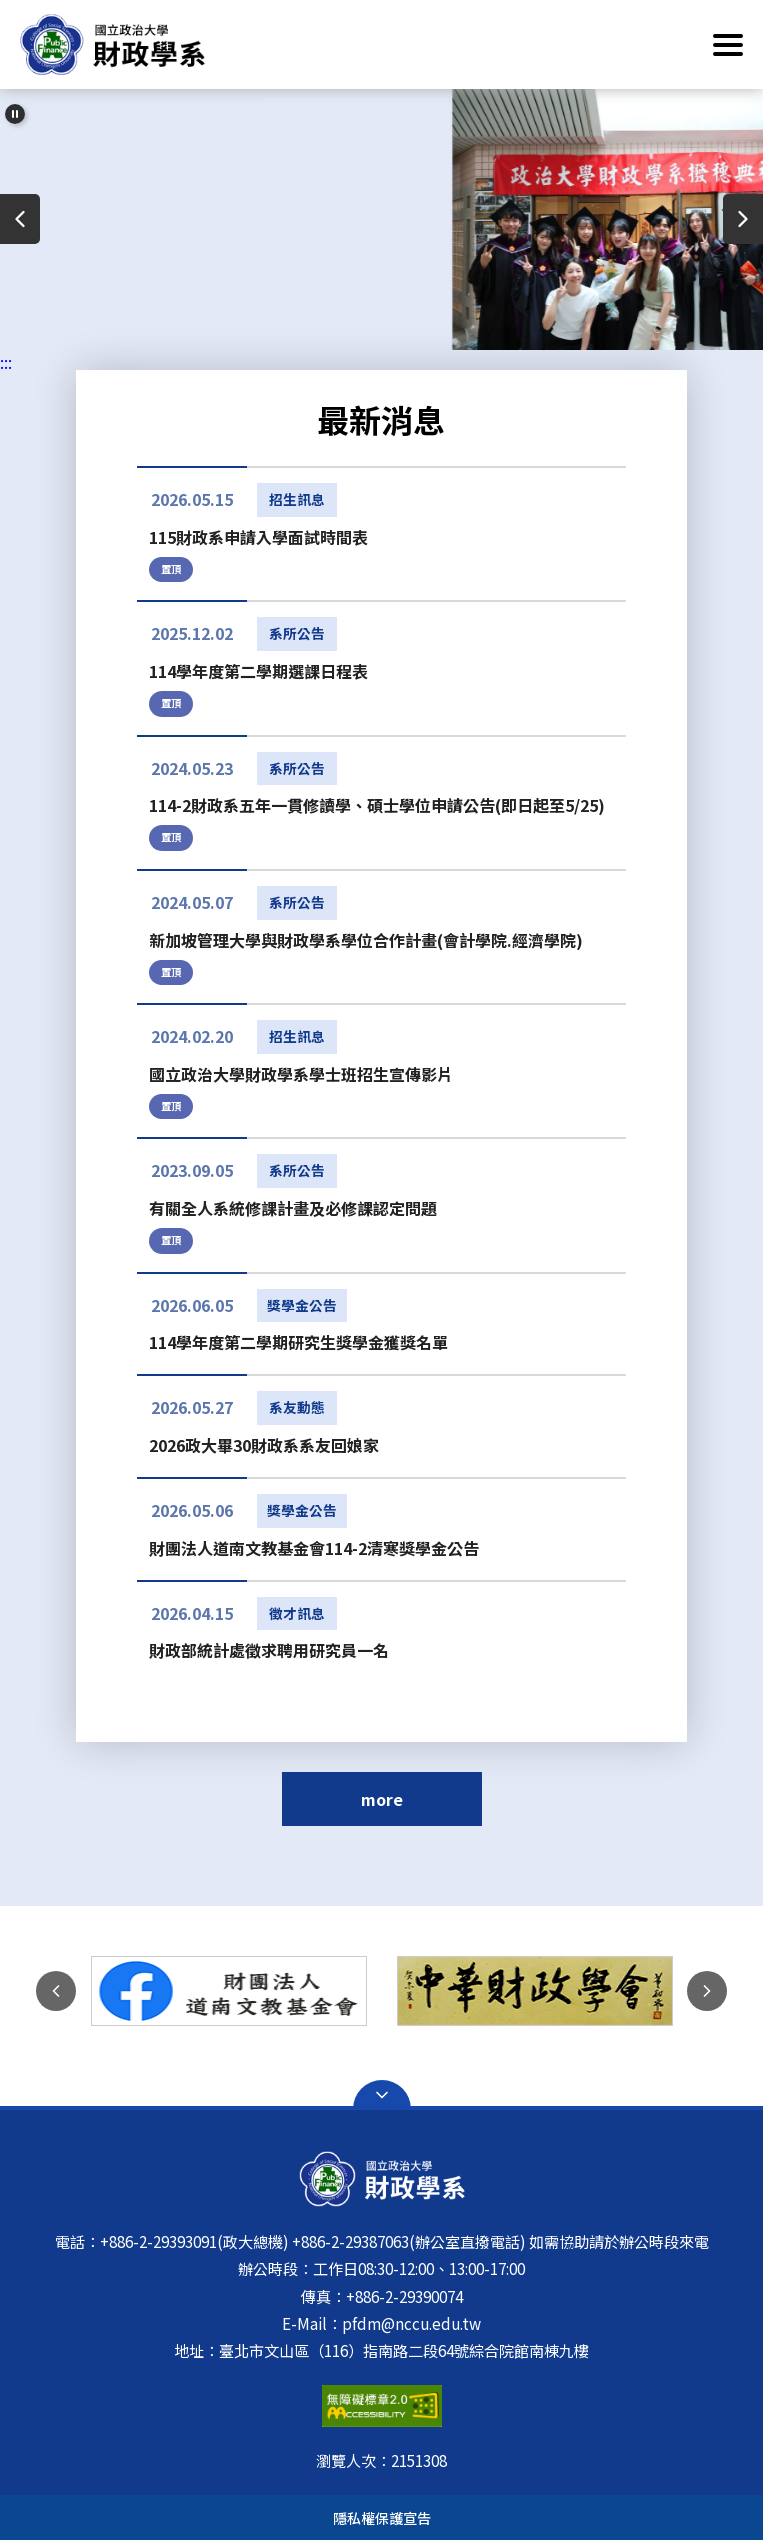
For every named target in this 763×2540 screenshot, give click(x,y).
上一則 (20, 219)
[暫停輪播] (15, 114)
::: (6, 362)
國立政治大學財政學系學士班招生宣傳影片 (301, 1074)
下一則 (743, 219)
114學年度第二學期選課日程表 (258, 671)
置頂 (171, 568)
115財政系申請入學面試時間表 (258, 537)
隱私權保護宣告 (382, 2517)
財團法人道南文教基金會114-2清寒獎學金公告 (314, 1548)
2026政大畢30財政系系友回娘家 (264, 1445)
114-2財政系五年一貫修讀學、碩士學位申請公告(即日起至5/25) (377, 805)
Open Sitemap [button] (382, 2095)
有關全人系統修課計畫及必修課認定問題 (293, 1208)
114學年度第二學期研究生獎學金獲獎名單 (298, 1342)
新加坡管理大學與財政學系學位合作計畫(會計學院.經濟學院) (366, 940)
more (382, 1799)
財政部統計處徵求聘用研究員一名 (269, 1650)
